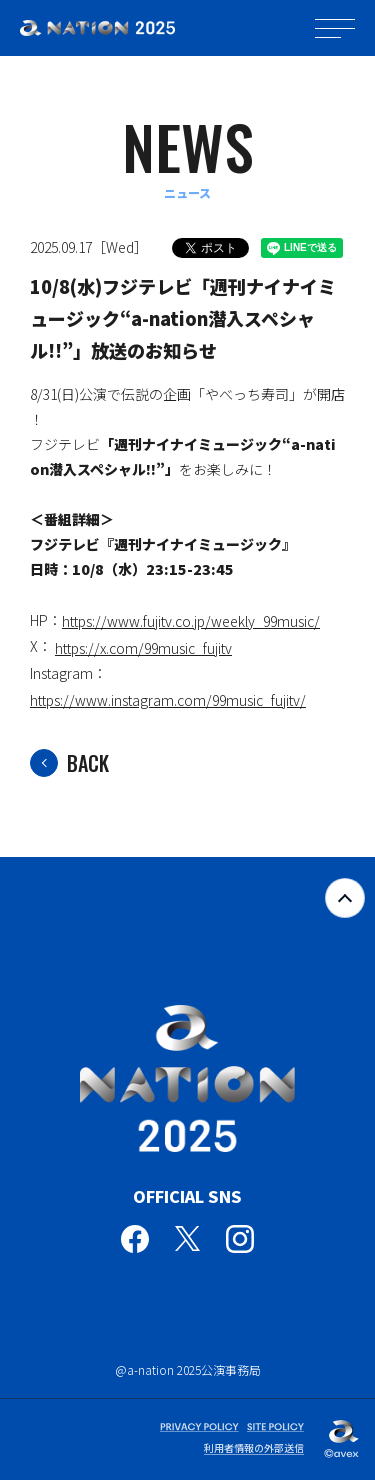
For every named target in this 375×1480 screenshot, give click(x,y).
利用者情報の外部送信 (254, 1447)
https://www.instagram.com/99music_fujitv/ (168, 700)
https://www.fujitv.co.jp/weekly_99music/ (191, 621)
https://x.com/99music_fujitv (143, 648)
